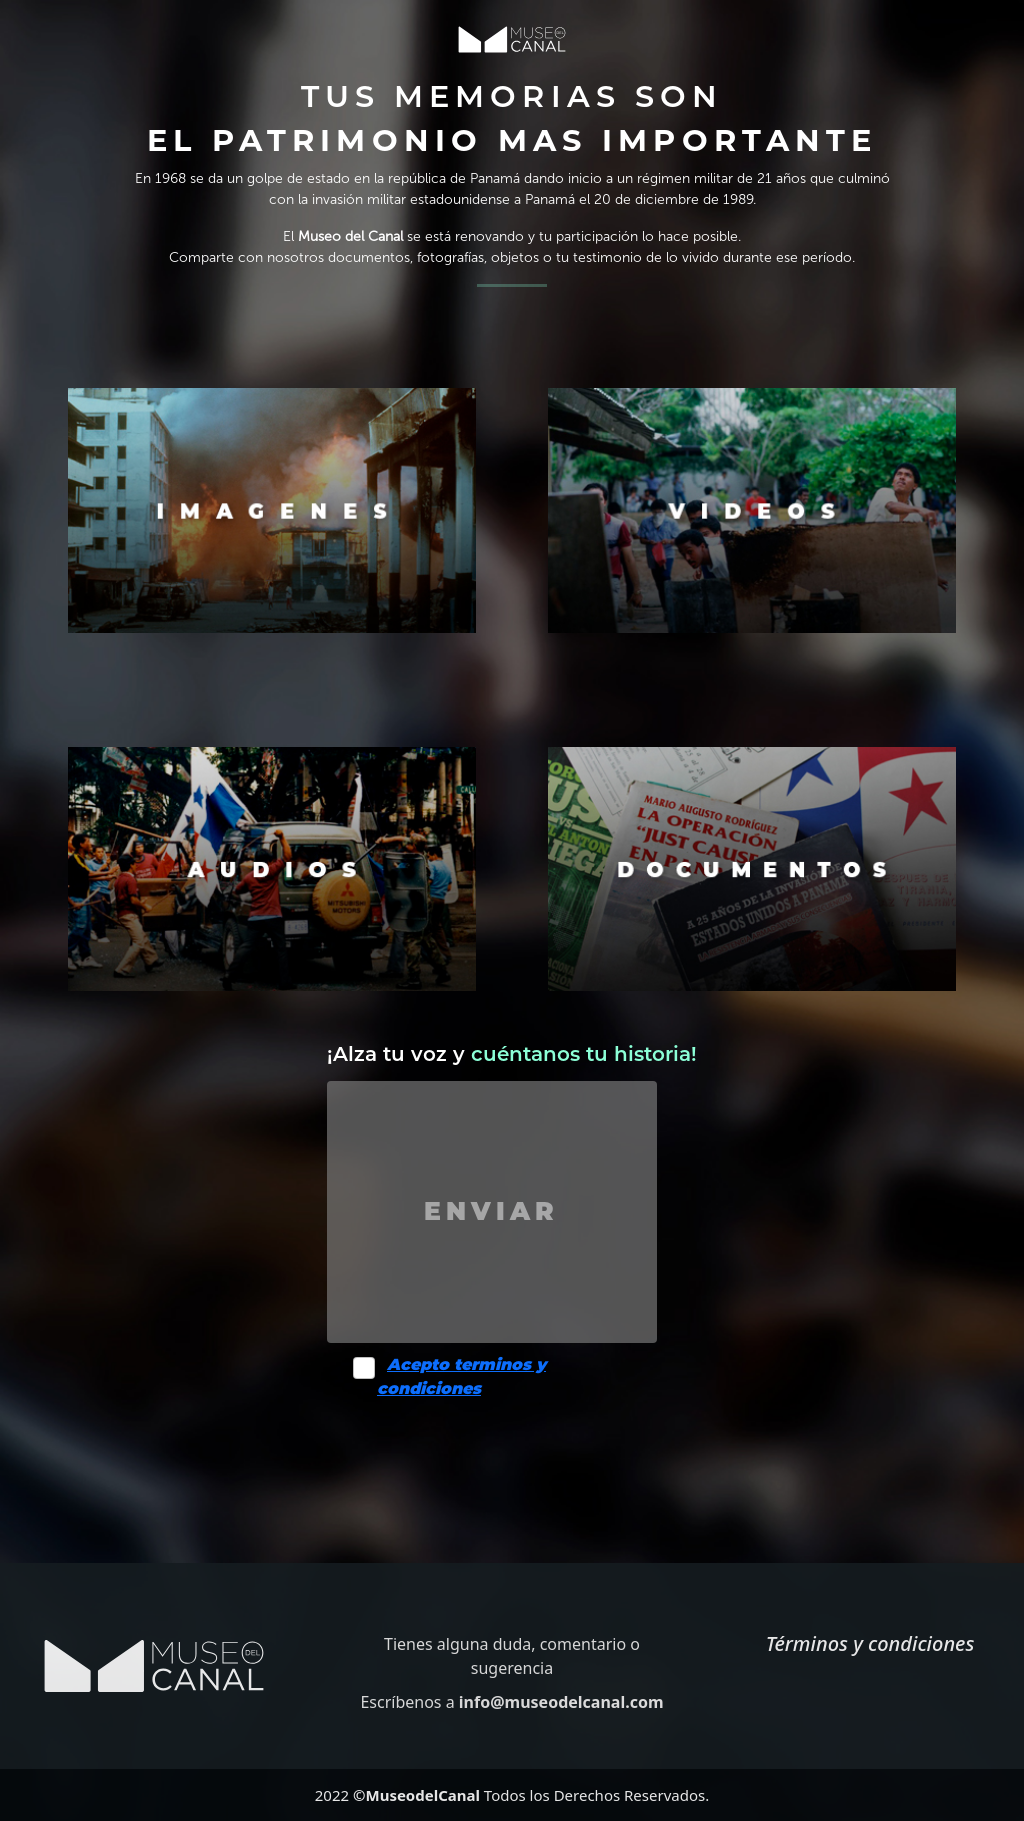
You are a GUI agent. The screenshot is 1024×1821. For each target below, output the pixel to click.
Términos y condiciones (870, 1643)
